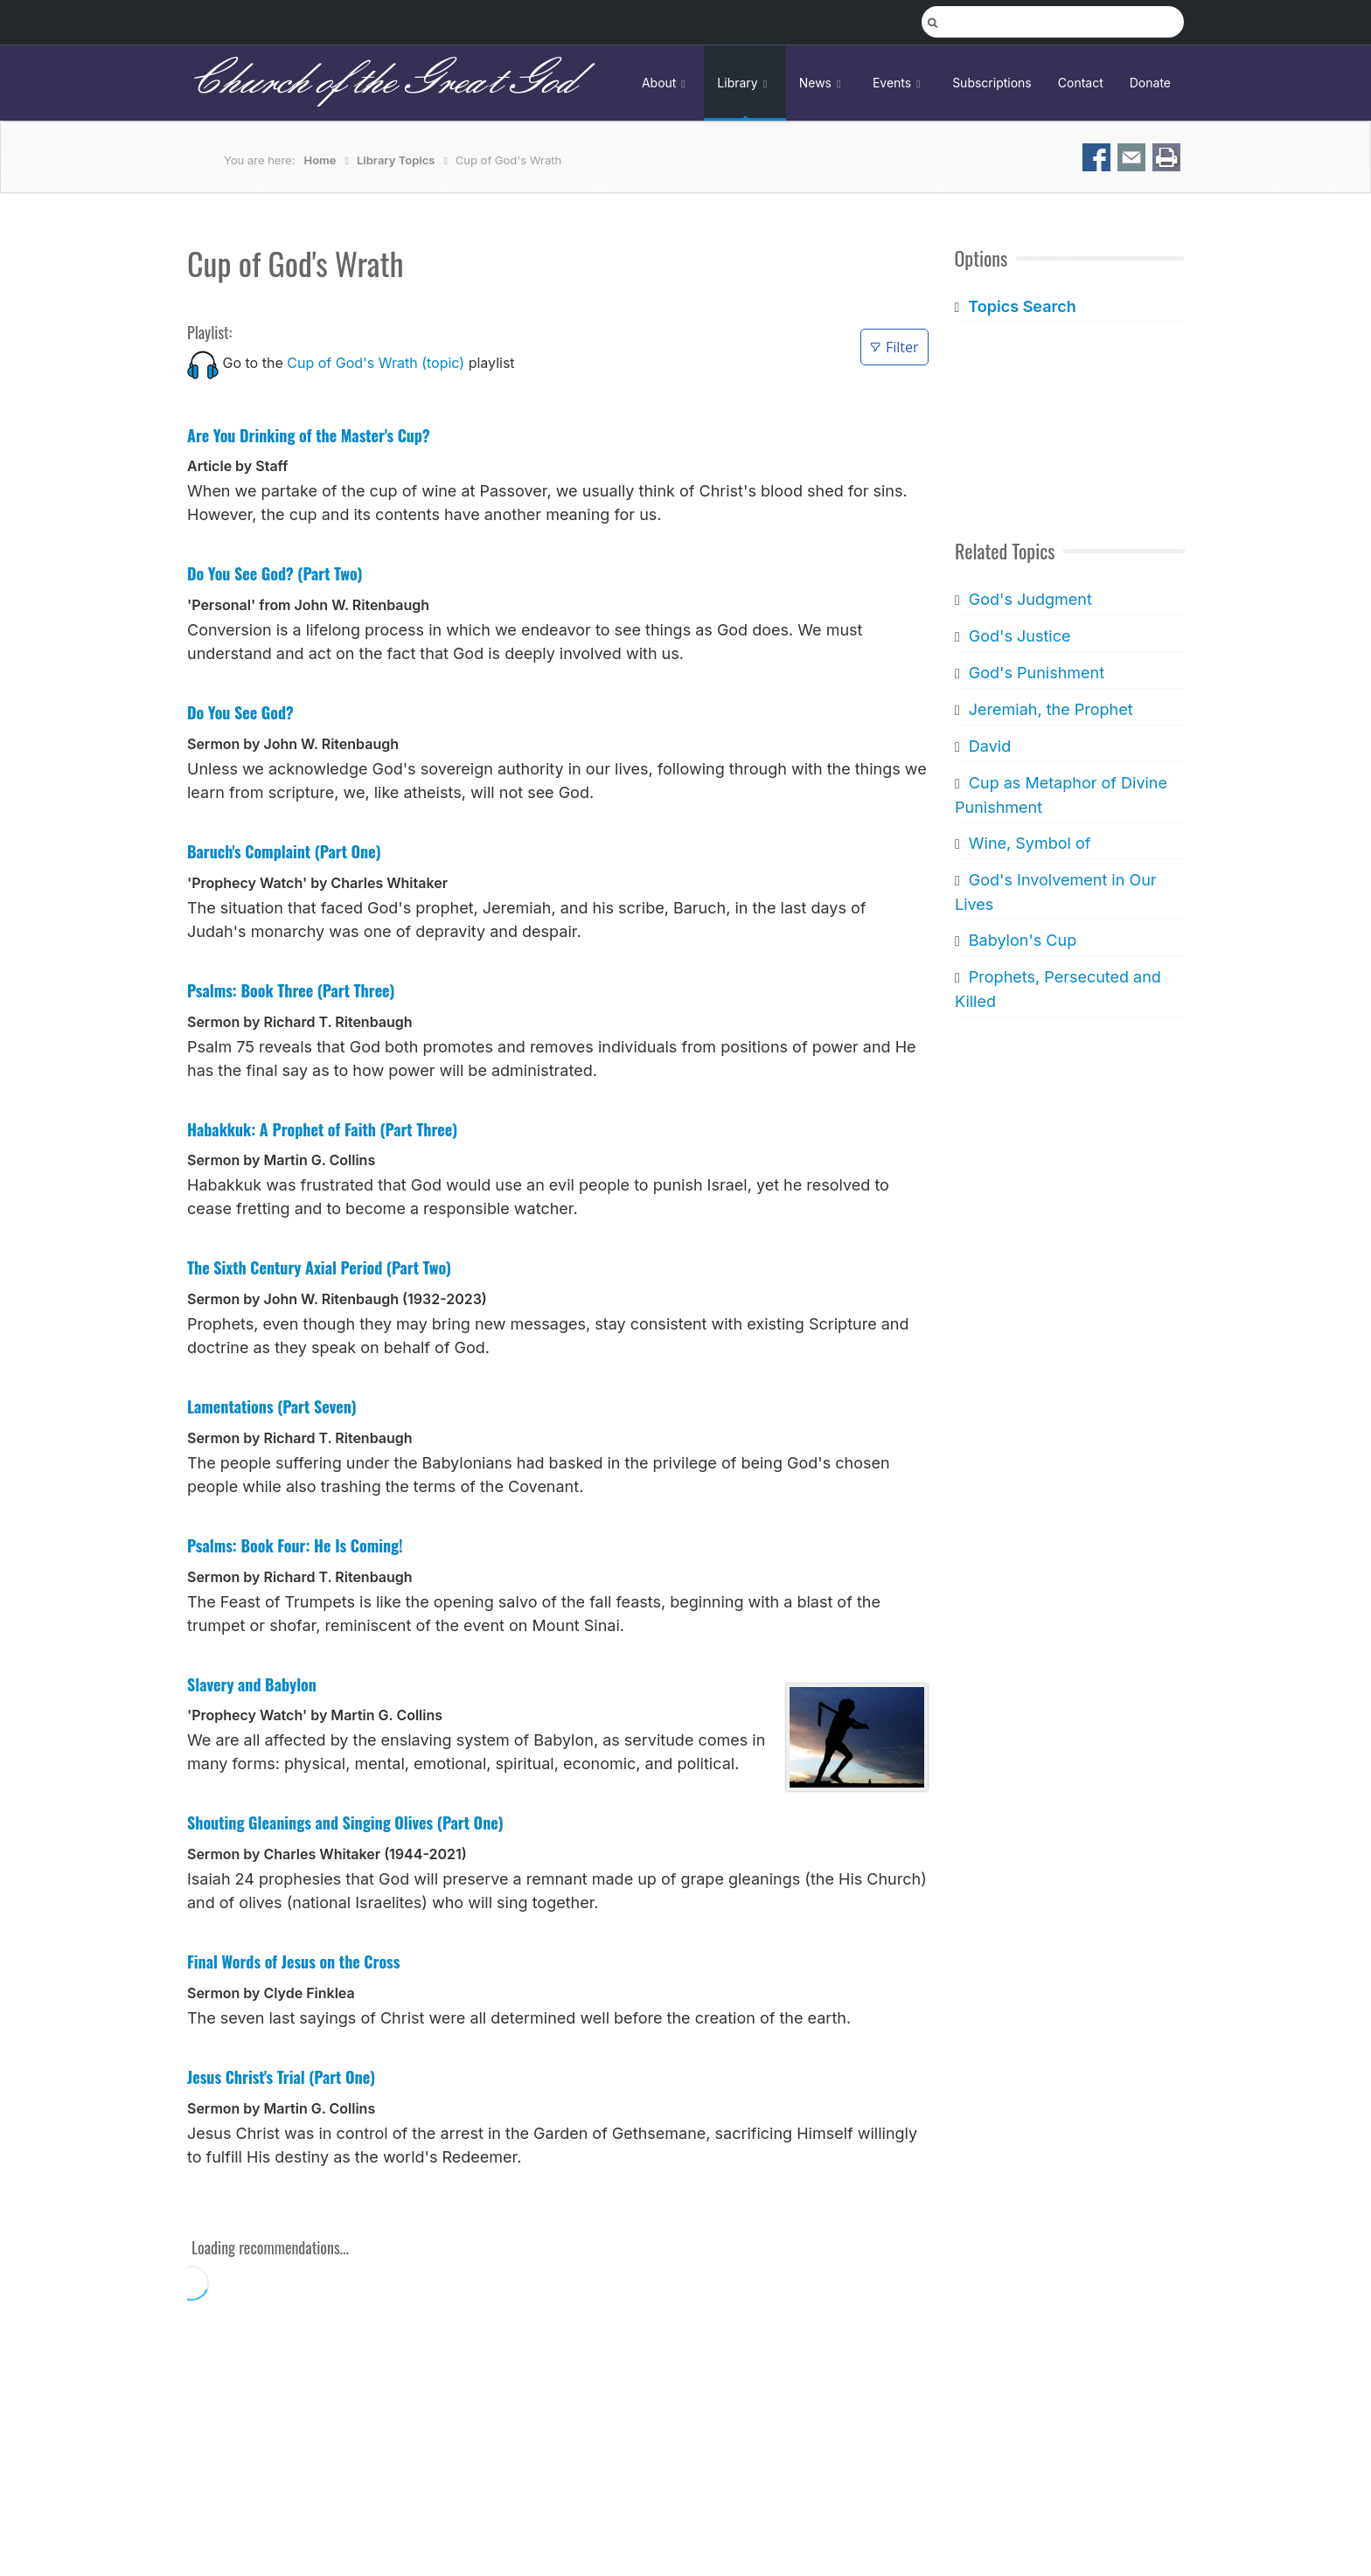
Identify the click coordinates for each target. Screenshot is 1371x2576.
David (989, 746)
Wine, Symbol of (1029, 843)
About (666, 82)
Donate (1150, 82)
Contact (1080, 82)
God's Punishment (1035, 672)
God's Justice (1019, 636)
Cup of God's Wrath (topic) (375, 362)
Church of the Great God (380, 82)
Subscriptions (992, 82)
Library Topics (396, 160)
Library (744, 82)
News (822, 82)
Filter (894, 347)
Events (899, 82)
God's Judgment (1029, 599)
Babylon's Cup (1021, 940)
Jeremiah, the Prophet (1050, 709)
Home (320, 160)
